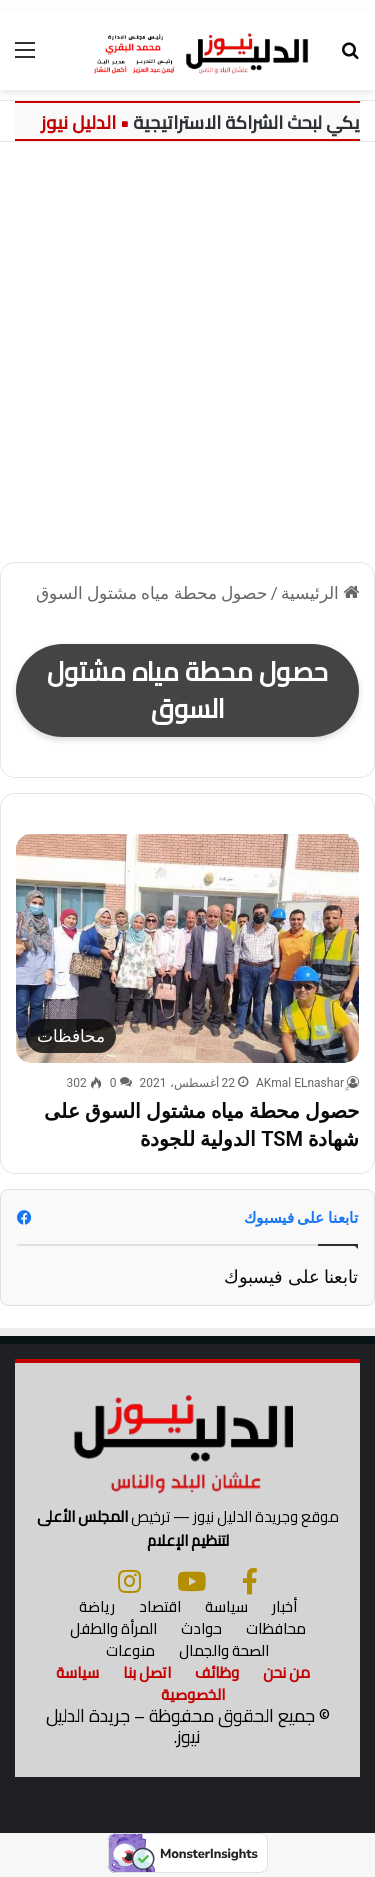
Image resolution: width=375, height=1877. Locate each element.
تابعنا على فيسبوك (291, 1276)
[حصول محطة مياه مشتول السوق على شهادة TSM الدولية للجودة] (187, 948)
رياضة (97, 1606)
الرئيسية (320, 593)
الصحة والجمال (224, 1650)
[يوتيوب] (191, 1581)
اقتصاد (160, 1606)
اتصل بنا (147, 1672)
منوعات (130, 1650)
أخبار (284, 1606)
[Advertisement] (187, 359)
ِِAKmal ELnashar (300, 1083)
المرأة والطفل (113, 1628)
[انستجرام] (129, 1581)
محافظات (276, 1628)
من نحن (286, 1672)
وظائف (217, 1672)
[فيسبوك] (250, 1581)
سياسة (226, 1606)
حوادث (201, 1628)
